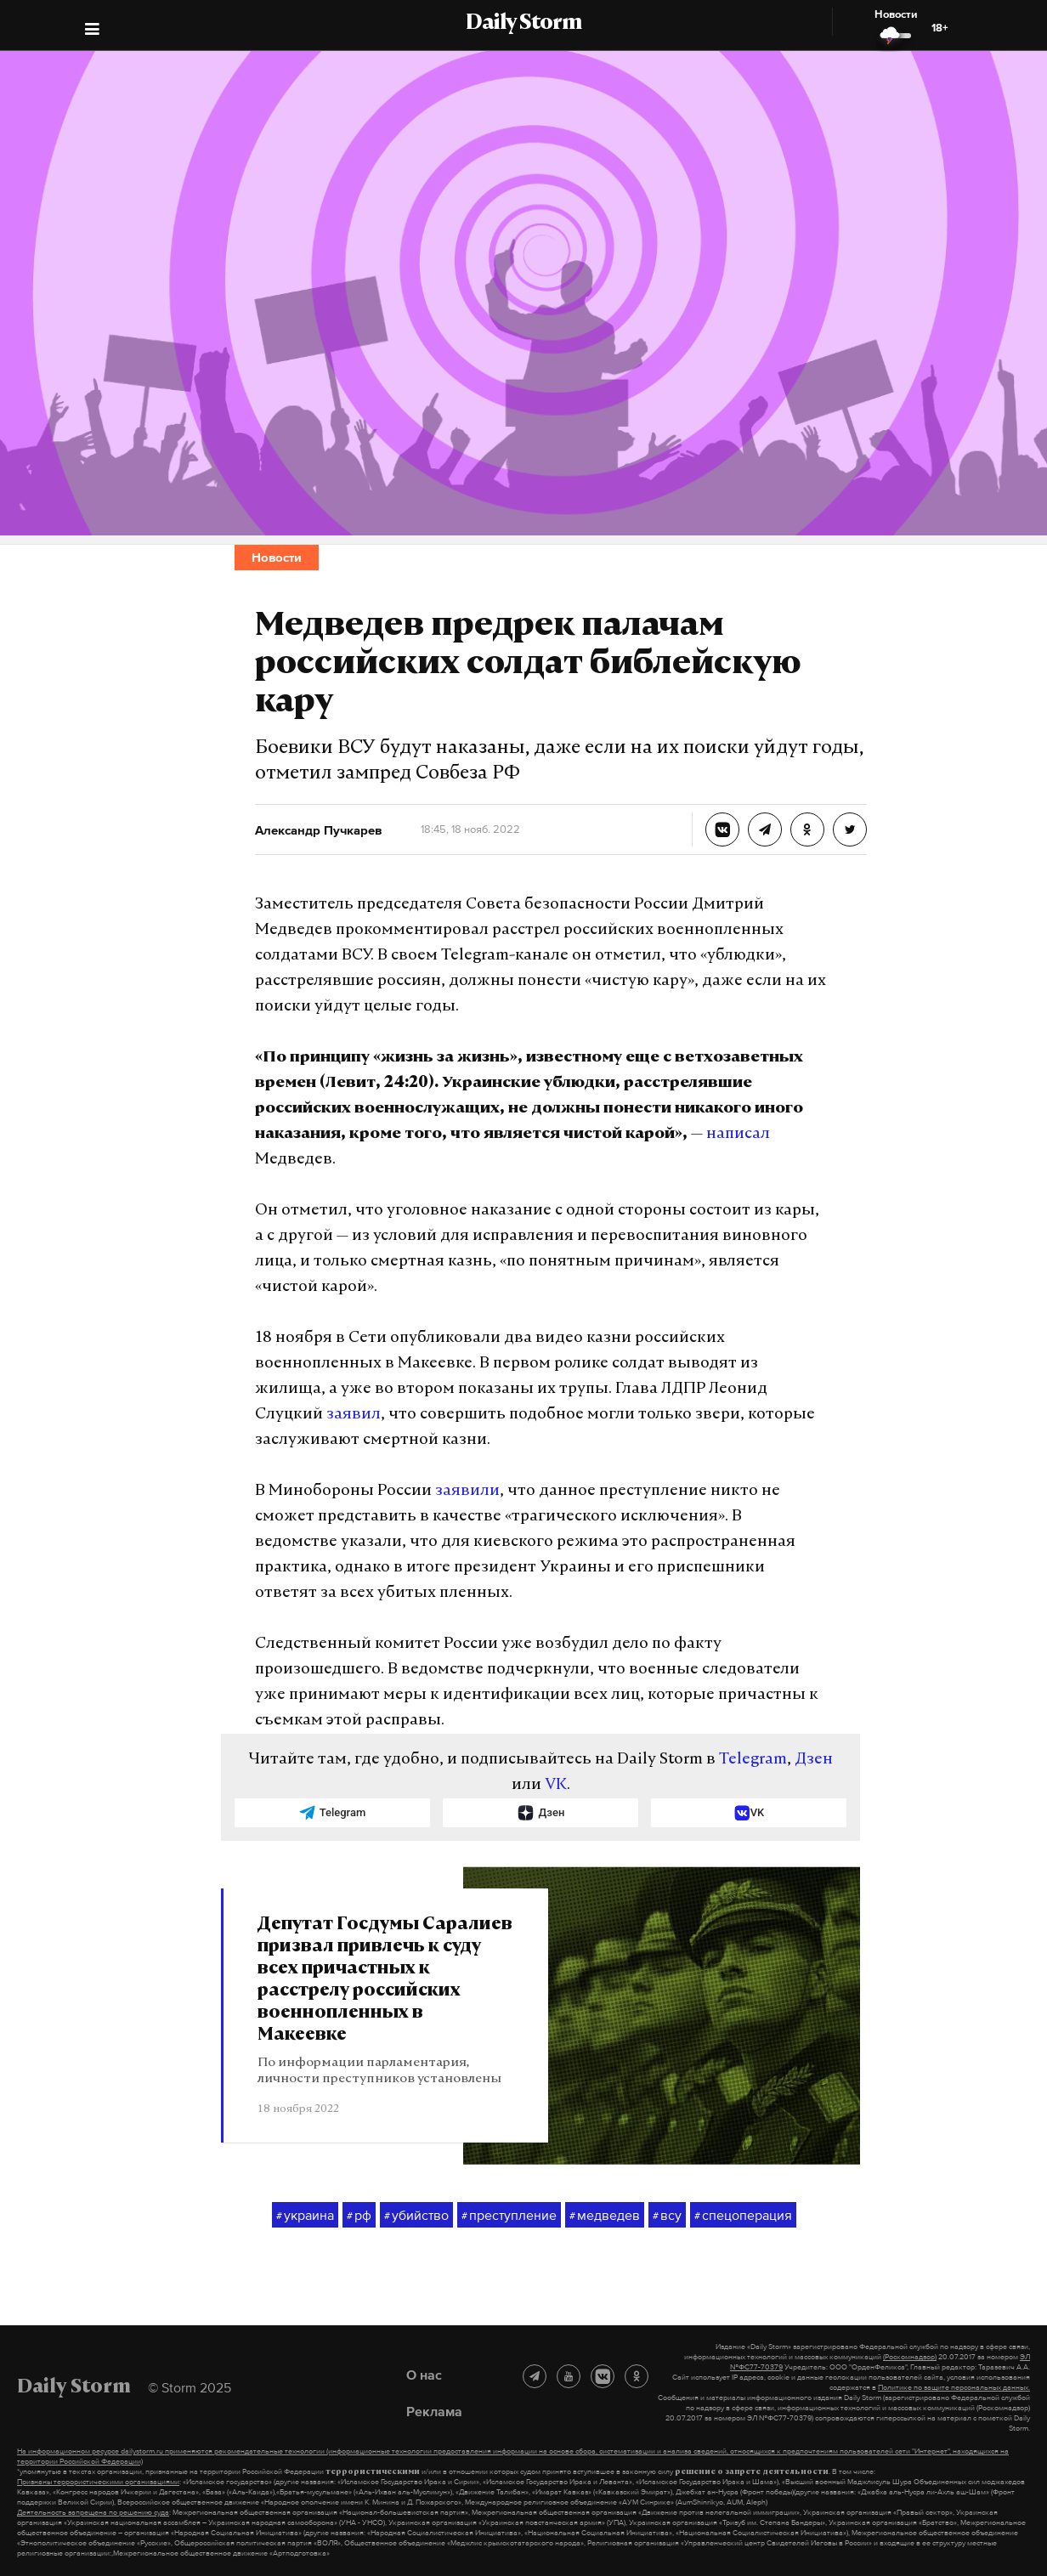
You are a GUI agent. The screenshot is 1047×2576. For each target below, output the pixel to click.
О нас (424, 2374)
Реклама (434, 2411)
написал (738, 1134)
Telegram (753, 1760)
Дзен (814, 1760)
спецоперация (743, 2215)
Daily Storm (523, 24)
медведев (604, 2215)
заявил (353, 1415)
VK (556, 1785)
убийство (416, 2215)
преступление (509, 2215)
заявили (467, 1491)
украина (305, 2215)
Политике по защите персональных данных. (954, 2387)
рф (359, 2215)
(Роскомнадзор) (910, 2356)
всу (667, 2215)
